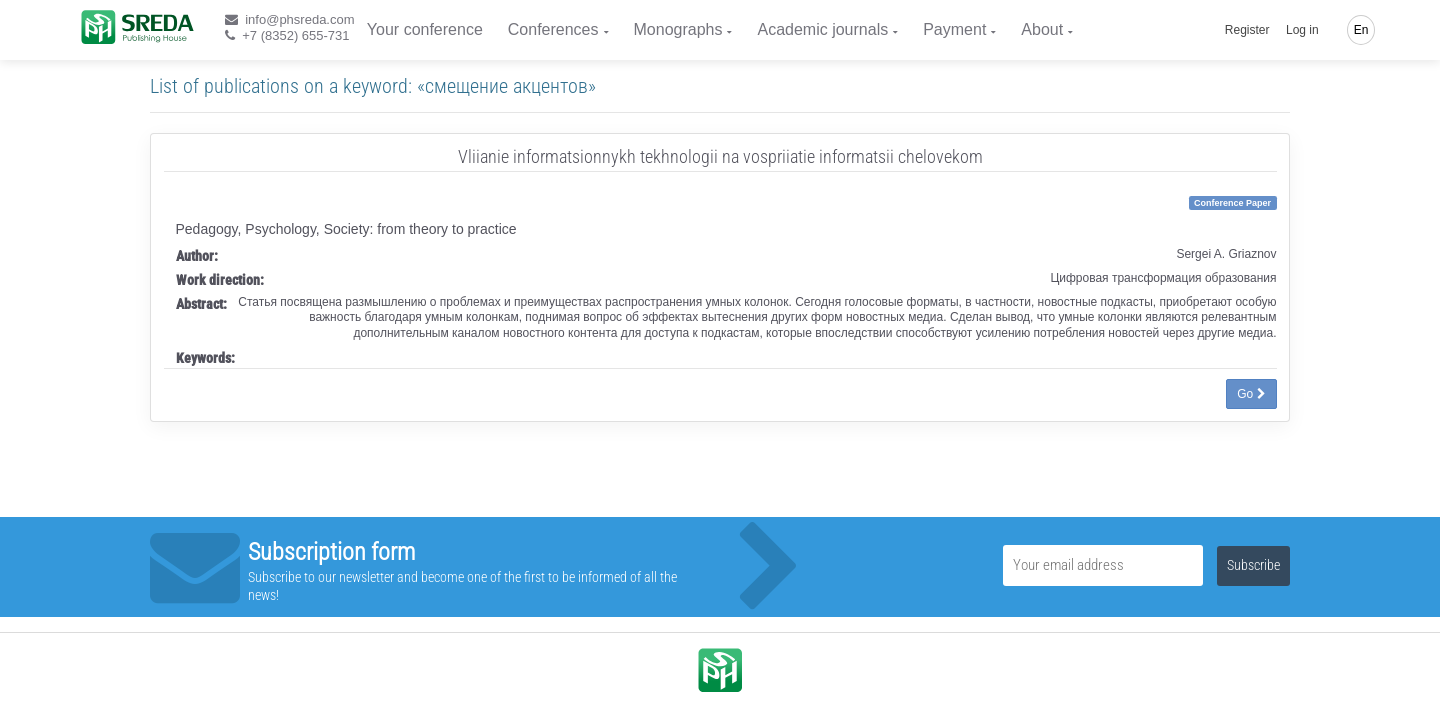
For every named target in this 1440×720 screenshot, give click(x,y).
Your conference (425, 29)
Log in (1302, 30)
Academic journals (822, 29)
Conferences (553, 29)
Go (1251, 394)
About (1042, 29)
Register (1247, 30)
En (1361, 30)
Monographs (678, 29)
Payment (954, 29)
